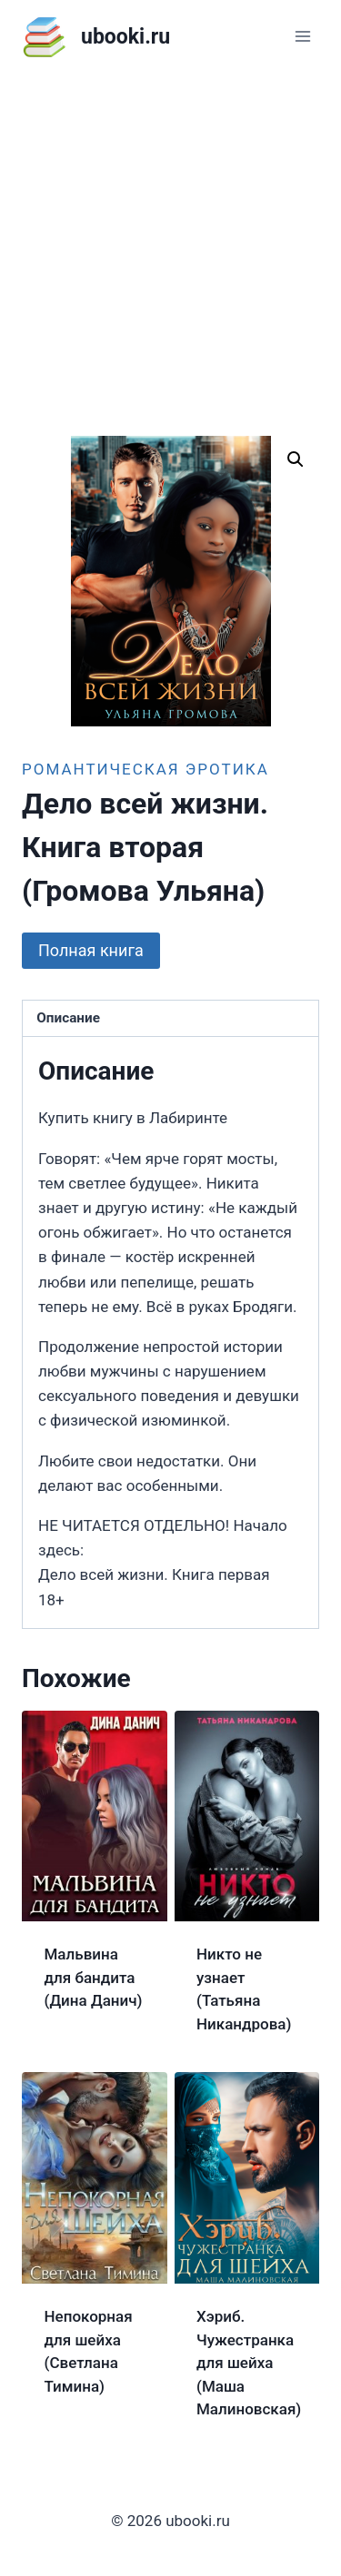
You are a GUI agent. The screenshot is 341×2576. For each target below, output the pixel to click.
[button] (295, 459)
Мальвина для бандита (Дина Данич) (94, 1977)
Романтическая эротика (145, 769)
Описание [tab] (68, 1018)
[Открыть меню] (302, 36)
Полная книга (91, 950)
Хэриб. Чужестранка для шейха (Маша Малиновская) (248, 2362)
